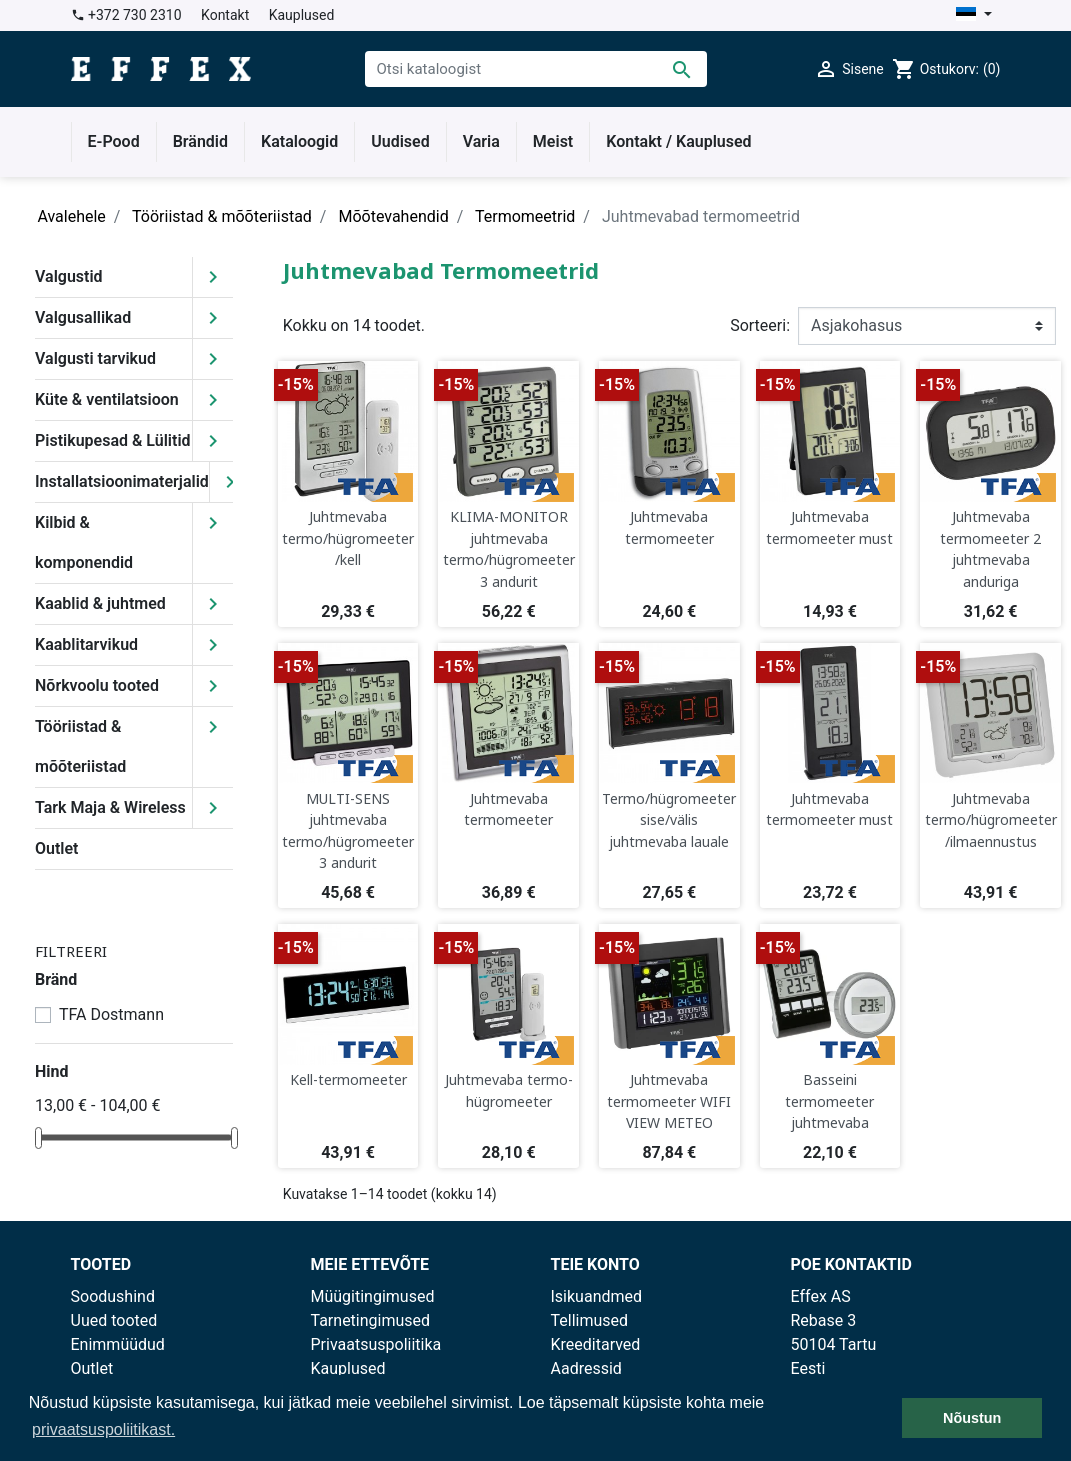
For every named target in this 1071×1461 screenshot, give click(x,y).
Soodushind (113, 1296)
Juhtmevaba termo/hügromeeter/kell (348, 538)
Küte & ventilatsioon (107, 399)
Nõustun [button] (972, 1418)
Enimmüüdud (118, 1344)
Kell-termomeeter (348, 1079)
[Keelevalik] (973, 15)
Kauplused (302, 15)
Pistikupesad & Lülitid (113, 440)
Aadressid (586, 1368)
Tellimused (590, 1320)
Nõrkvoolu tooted (97, 685)
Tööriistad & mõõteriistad (80, 746)
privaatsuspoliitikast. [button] (103, 1429)
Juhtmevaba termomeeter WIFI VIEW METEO (669, 1101)
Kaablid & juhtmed (100, 603)
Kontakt (225, 15)
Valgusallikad (83, 317)
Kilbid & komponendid (84, 542)
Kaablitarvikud (86, 644)
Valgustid (69, 276)
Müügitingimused (373, 1296)
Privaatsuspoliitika (376, 1344)
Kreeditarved (596, 1344)
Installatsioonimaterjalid (122, 481)
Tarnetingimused (371, 1320)
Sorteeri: (760, 325)
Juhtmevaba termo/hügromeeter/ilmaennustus (991, 820)
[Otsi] (536, 69)
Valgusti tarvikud (95, 358)
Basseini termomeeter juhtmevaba (829, 1101)
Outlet (56, 848)
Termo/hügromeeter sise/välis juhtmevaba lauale (669, 820)
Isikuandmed (597, 1296)
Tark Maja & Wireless (110, 807)
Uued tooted (114, 1320)
